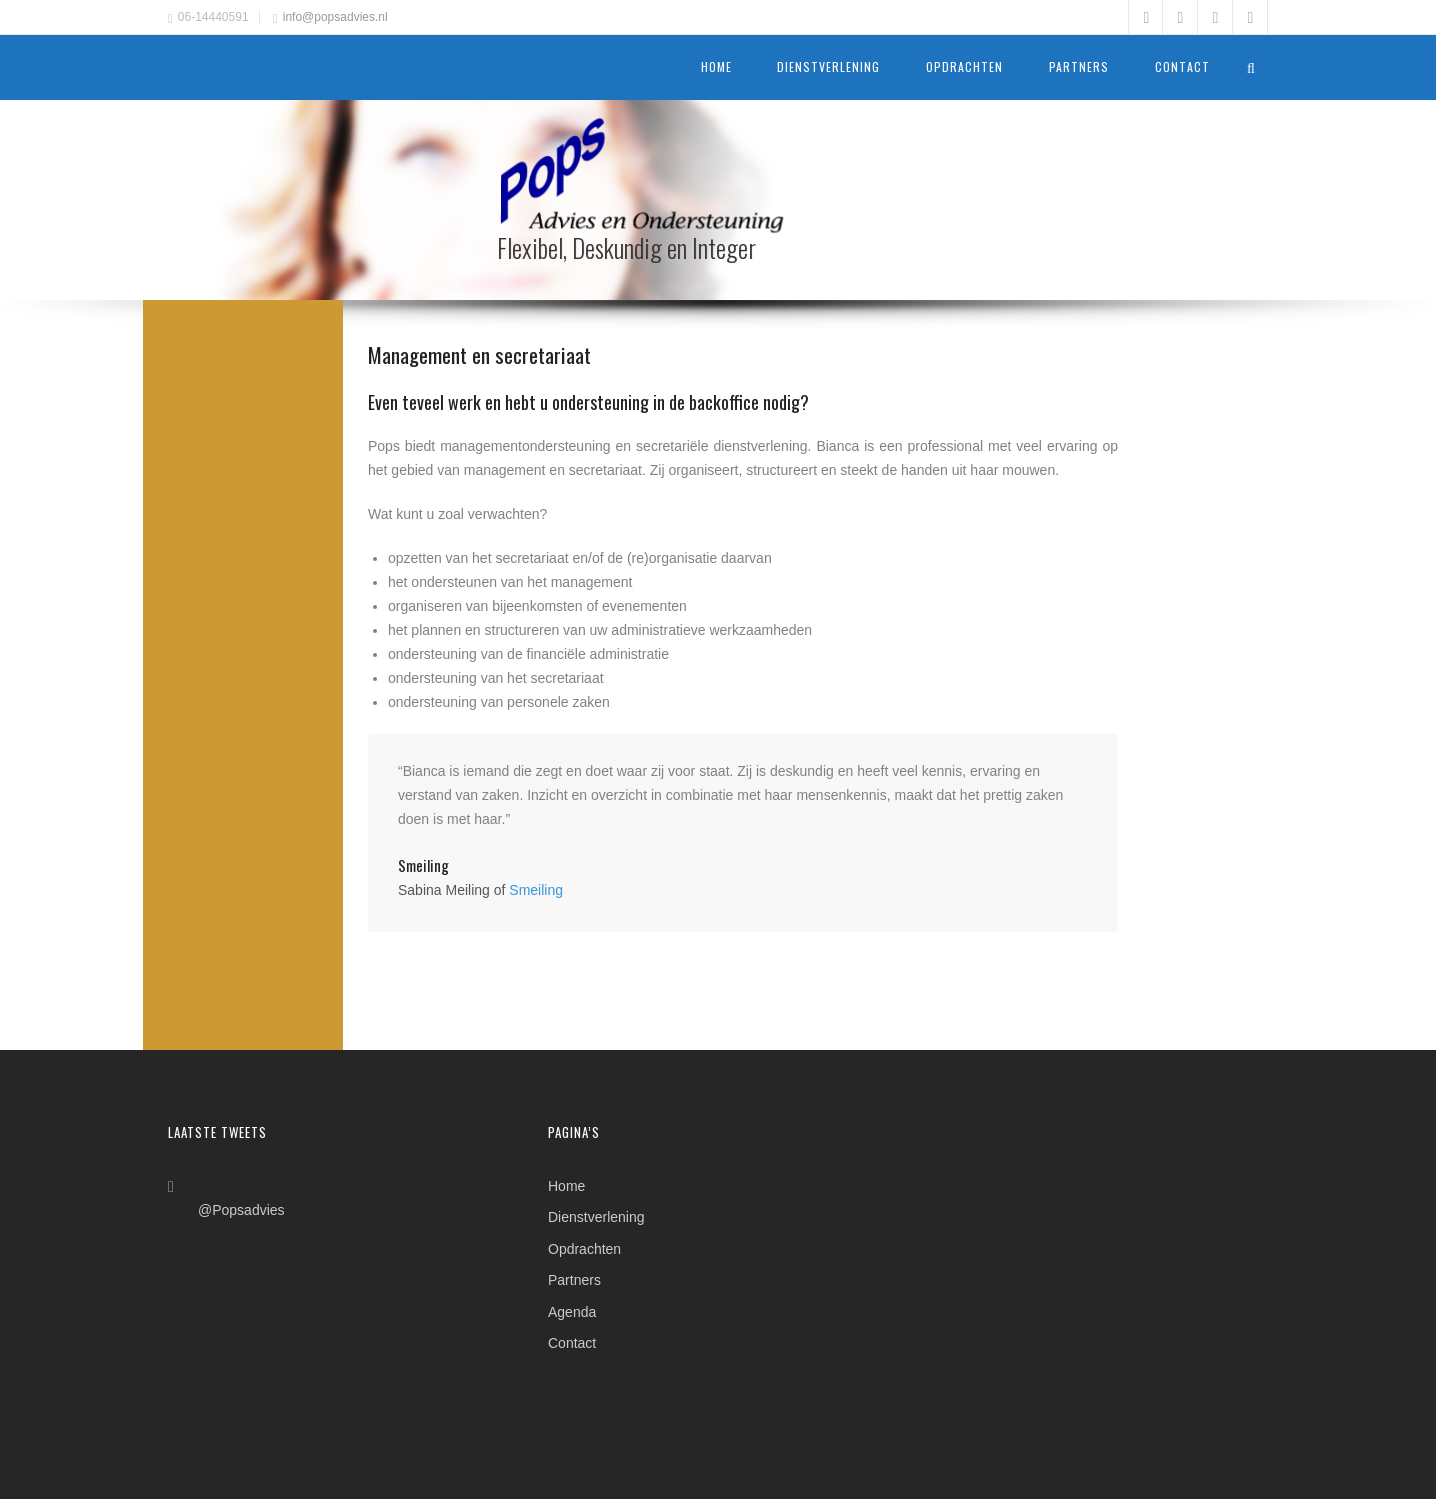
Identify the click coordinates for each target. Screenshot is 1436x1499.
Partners (1079, 67)
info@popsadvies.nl (335, 17)
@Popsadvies (241, 1210)
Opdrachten (964, 67)
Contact (1182, 67)
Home (716, 67)
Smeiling (536, 890)
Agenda (572, 1312)
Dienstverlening (828, 67)
